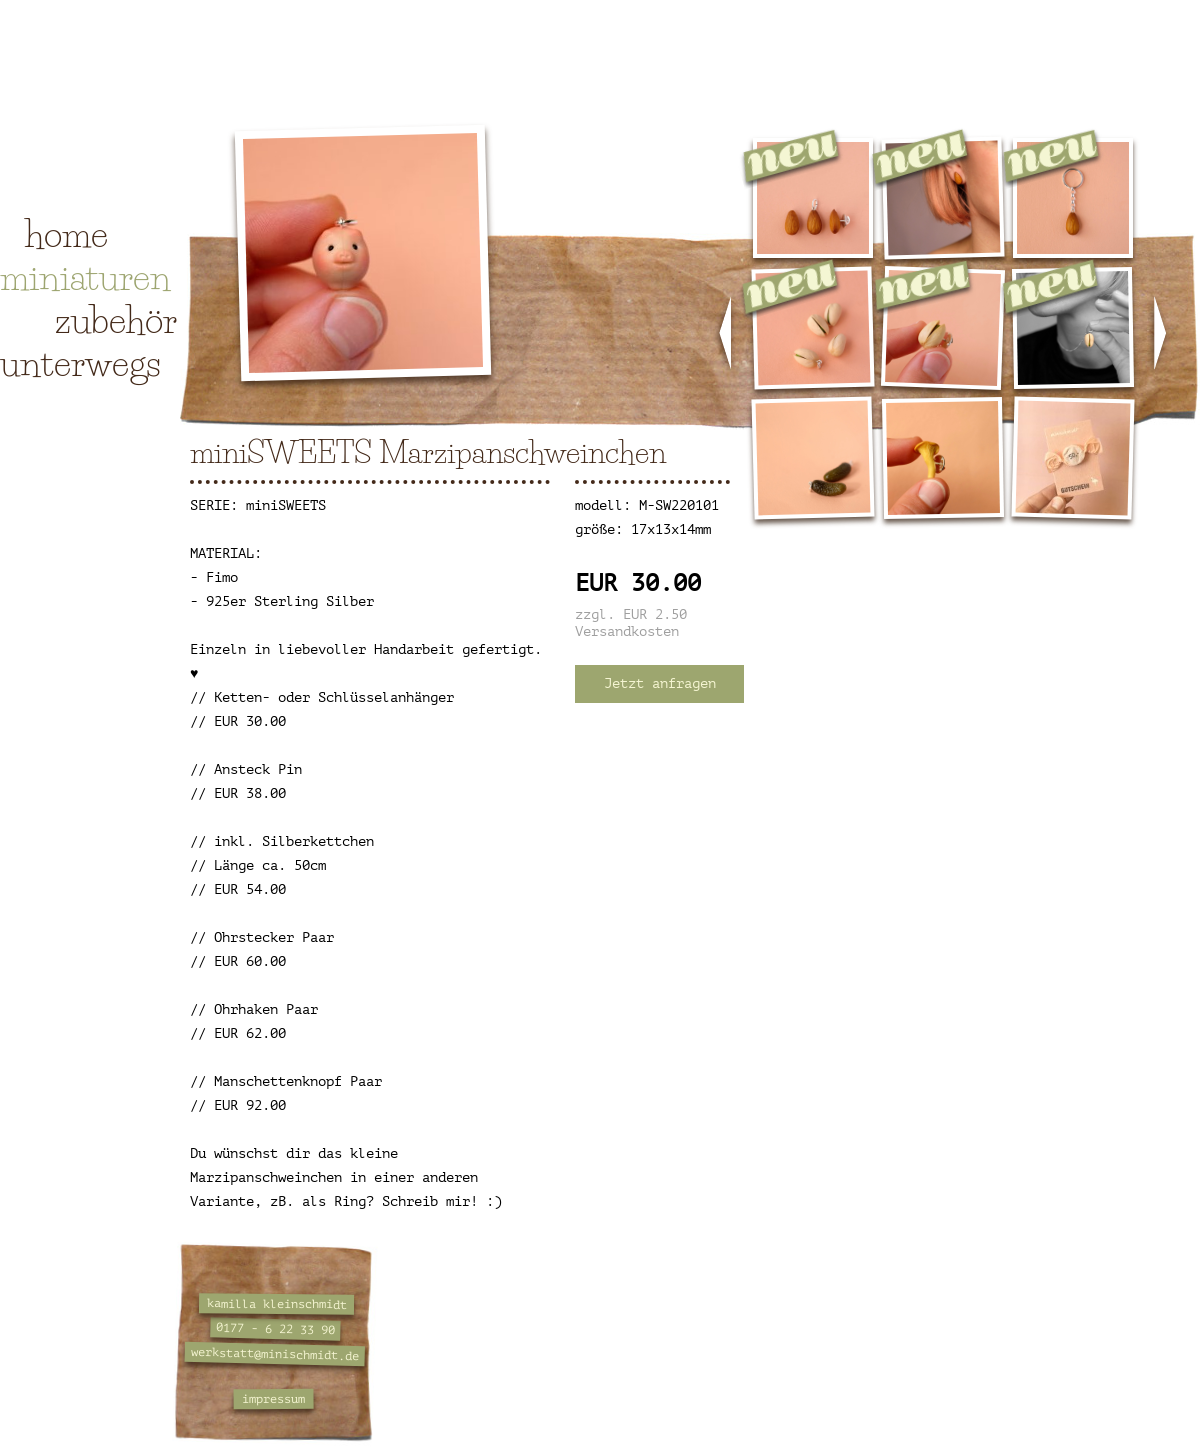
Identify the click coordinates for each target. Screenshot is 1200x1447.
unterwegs (80, 363)
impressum (273, 1399)
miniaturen (85, 277)
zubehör (116, 320)
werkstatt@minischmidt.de (275, 1354)
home (66, 234)
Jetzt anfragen (660, 683)
